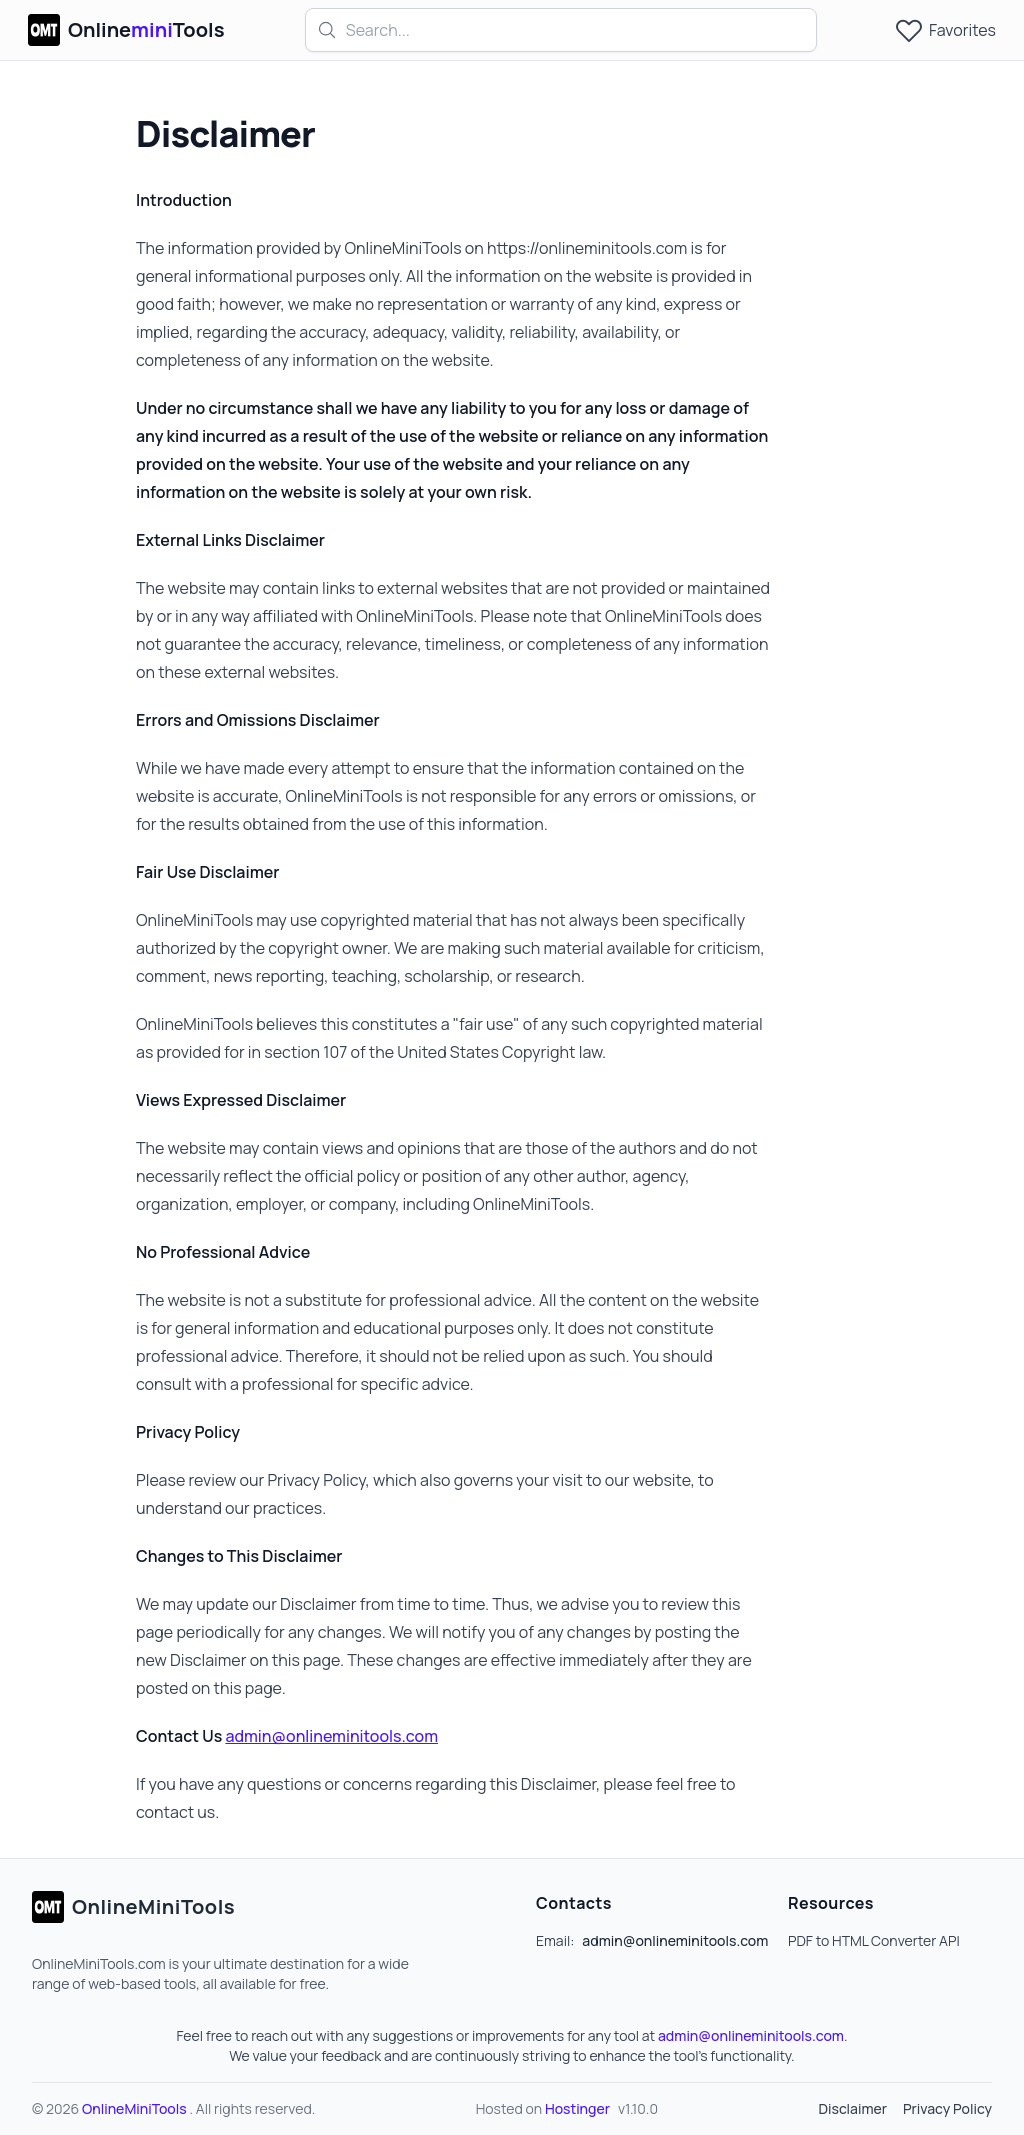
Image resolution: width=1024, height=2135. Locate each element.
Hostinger (577, 2108)
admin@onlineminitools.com (751, 2035)
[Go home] (133, 1907)
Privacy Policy (947, 2108)
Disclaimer (852, 2108)
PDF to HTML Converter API (874, 1940)
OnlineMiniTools (135, 2108)
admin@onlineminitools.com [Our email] (331, 1736)
